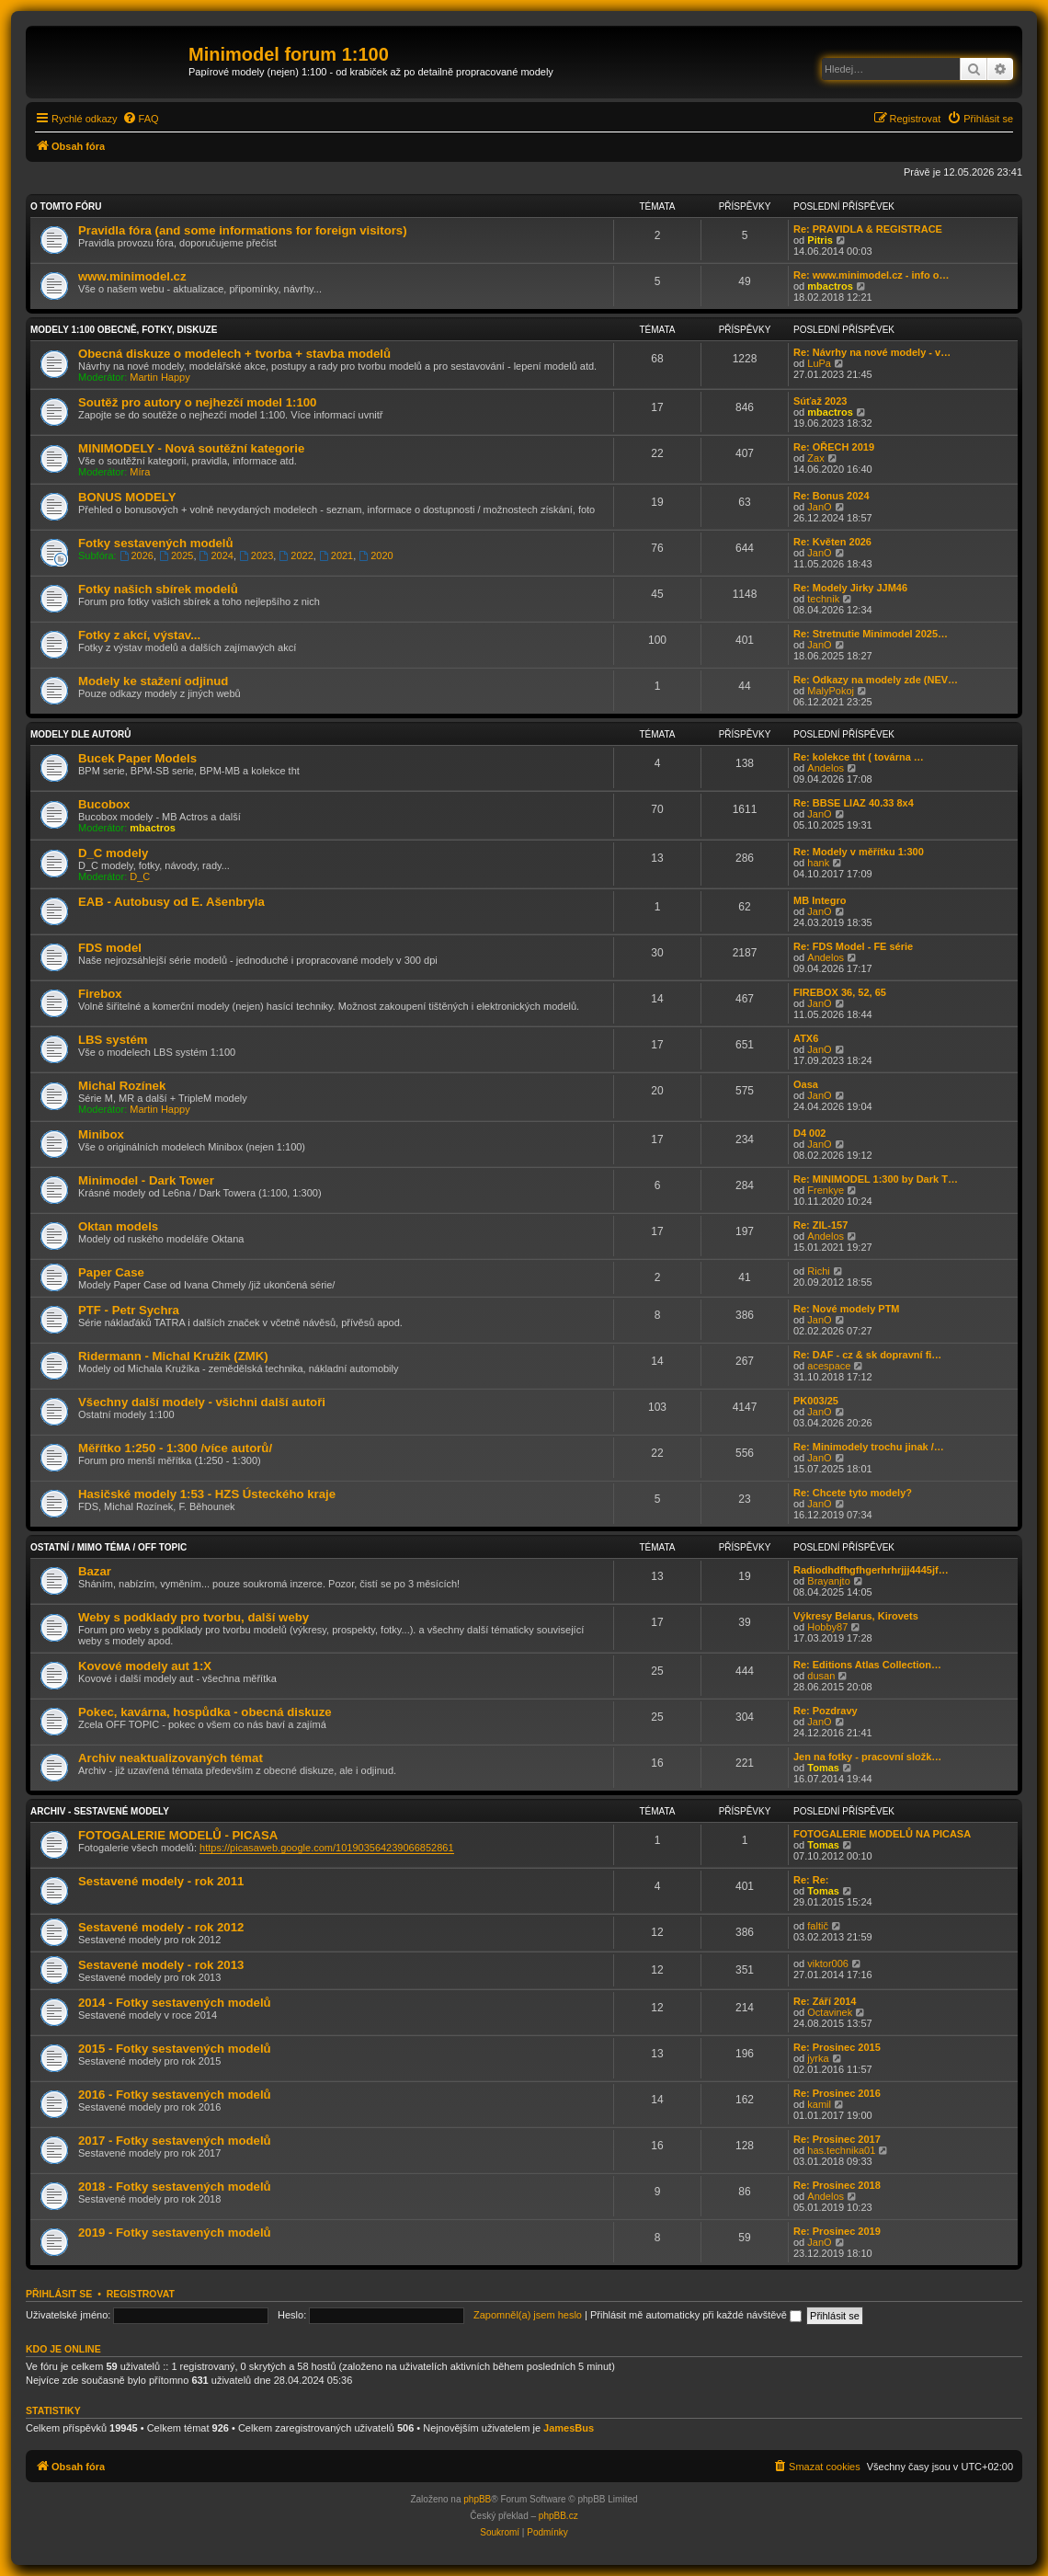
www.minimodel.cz (132, 276)
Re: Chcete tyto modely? (852, 1492)
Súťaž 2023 (820, 400)
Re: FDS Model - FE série (853, 946)
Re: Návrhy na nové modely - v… (872, 352)
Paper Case (111, 1272)
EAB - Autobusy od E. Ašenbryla (171, 902)
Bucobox (104, 804)
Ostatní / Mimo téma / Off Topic (108, 1547)
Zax (815, 458)
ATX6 (805, 1038)
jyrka (817, 2058)
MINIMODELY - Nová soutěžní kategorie (191, 448)
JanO (819, 506)
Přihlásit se (59, 2293)
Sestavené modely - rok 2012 (161, 1927)
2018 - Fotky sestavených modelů (174, 2186)
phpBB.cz (558, 2516)
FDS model (110, 948)
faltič (817, 1925)
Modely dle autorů (80, 734)
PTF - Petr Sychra (128, 1310)
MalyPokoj (830, 690)
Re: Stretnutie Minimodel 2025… (870, 633)
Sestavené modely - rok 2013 (161, 1965)
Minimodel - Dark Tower (146, 1180)
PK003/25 (815, 1400)
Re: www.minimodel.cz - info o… (871, 274)
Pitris (820, 240)
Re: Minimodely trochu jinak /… (868, 1446)
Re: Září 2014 (824, 2001)
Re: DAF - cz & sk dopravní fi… (867, 1354)
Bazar (94, 1571)
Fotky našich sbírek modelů (158, 589)
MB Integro (819, 900)
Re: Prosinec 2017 (837, 2139)
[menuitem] (140, 119)
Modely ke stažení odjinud (153, 681)
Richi (818, 1271)
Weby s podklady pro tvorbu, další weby (193, 1617)
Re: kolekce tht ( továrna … (858, 756)
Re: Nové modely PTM (846, 1308)
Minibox (101, 1134)
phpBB (477, 2499)
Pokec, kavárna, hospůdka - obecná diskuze (205, 1712)
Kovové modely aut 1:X (144, 1666)
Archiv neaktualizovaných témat (170, 1758)
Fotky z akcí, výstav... (139, 635)
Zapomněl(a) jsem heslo (527, 2314)
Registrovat (141, 2293)
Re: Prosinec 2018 (837, 2185)
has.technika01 (841, 2150)
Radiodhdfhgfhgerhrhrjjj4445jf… (871, 1569)
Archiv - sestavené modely (99, 1811)
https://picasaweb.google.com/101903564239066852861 (326, 1847)
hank (818, 862)
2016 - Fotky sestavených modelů (174, 2094)
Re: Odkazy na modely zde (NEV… (875, 679)
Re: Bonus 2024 (831, 495)
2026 (137, 555)
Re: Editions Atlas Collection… (867, 1664)
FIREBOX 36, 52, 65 (839, 992)
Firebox (100, 994)
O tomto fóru (65, 206)
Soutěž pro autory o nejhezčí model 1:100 (197, 402)
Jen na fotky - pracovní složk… (867, 1756)
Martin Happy (159, 377)
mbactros (830, 286)
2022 (296, 555)
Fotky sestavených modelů (156, 543)
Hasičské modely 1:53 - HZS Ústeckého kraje (207, 1494)
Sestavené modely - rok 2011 (161, 1881)
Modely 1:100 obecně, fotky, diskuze (123, 330)
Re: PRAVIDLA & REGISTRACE (867, 229)
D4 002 (809, 1133)
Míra (140, 471)
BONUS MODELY (127, 497)
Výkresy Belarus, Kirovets (855, 1615)
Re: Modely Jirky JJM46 (850, 587)
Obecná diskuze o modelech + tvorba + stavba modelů (234, 354)
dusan (821, 1675)
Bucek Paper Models (137, 758)
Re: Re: (811, 1879)
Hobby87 (827, 1626)
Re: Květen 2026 (832, 541)
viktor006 (828, 1963)
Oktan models (118, 1226)
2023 (256, 555)
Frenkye (825, 1190)
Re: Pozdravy (825, 1710)
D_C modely (113, 853)
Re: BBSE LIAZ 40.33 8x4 (853, 802)
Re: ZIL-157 (820, 1225)
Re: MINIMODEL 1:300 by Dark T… (875, 1179)
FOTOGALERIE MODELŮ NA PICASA (882, 1833)
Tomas (823, 1767)
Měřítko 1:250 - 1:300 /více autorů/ (175, 1448)
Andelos (825, 767)
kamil (819, 2104)
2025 (176, 555)
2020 (376, 555)
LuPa (819, 363)
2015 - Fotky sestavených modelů (174, 2048)
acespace (828, 1365)
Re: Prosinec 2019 (837, 2231)
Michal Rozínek (121, 1086)
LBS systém (113, 1040)
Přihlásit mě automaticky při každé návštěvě (696, 2314)
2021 (336, 555)
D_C (140, 876)
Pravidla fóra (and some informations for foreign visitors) (242, 230)
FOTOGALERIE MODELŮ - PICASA (178, 1835)
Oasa (805, 1084)
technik (823, 598)
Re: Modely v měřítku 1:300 (858, 851)
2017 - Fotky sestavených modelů (174, 2140)
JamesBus (568, 2427)
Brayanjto (828, 1580)
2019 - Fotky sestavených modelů (174, 2232)
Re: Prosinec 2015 (837, 2047)
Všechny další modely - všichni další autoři (201, 1402)
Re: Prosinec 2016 (837, 2093)
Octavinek (829, 2012)
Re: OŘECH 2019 (833, 446)
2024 (216, 555)
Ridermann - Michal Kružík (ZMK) (173, 1356)
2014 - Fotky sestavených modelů (174, 2002)
